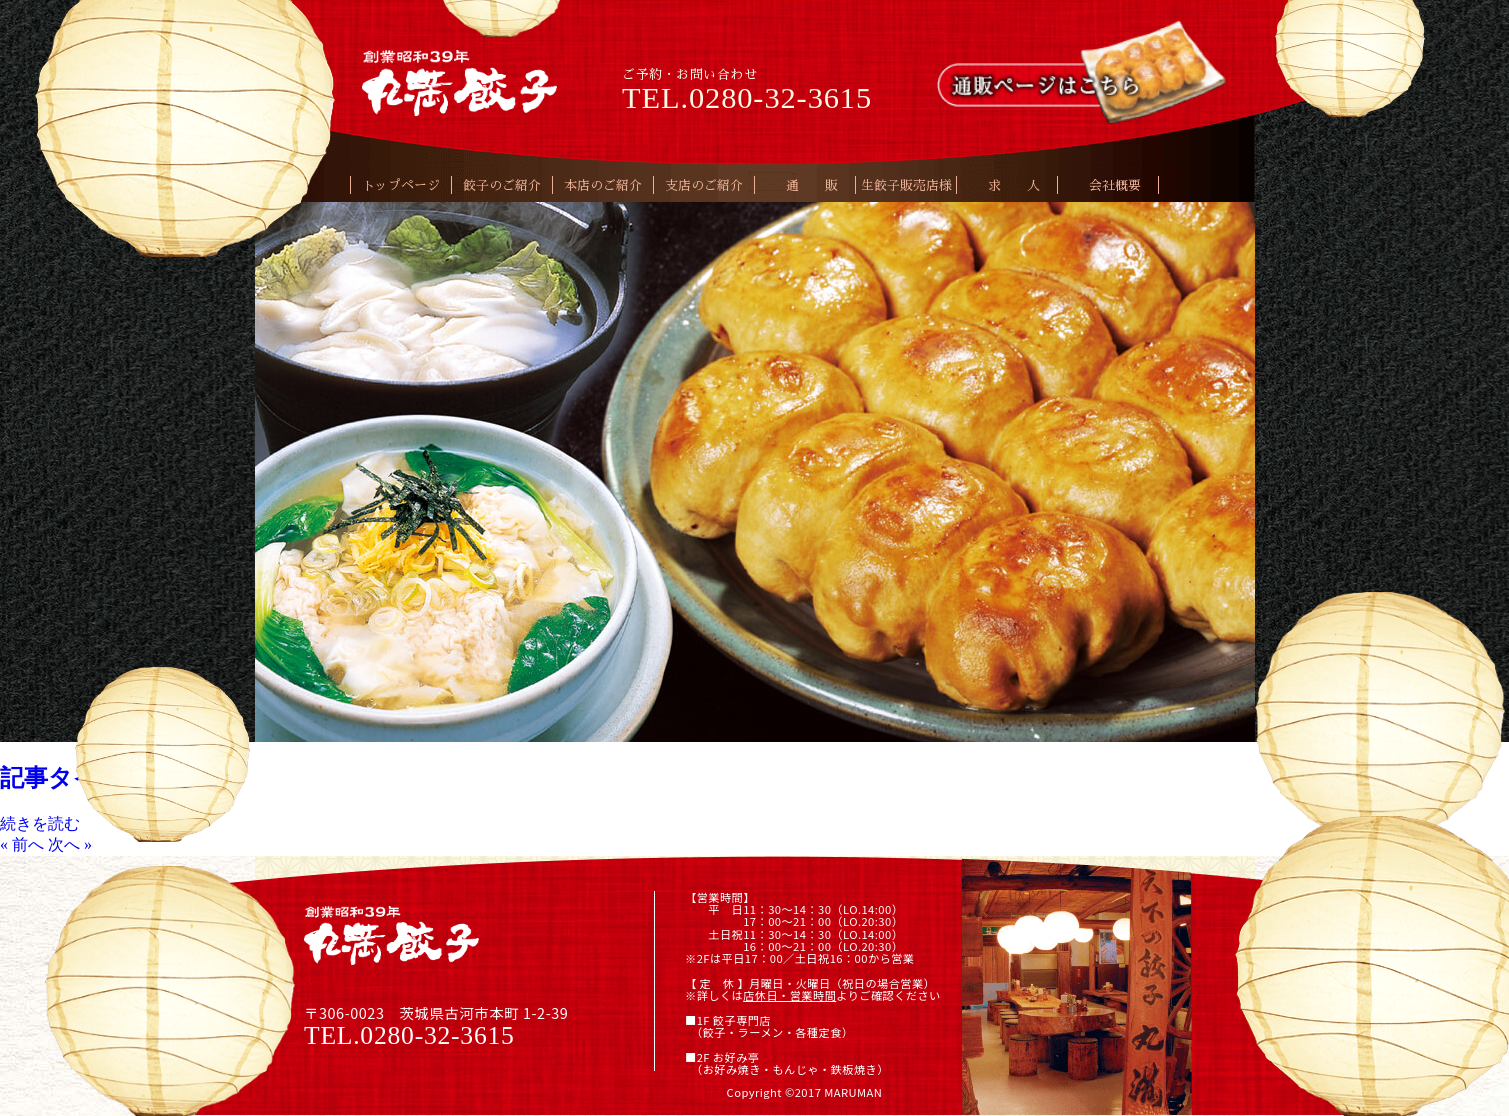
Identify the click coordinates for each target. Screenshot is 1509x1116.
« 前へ (22, 844)
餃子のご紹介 (502, 186)
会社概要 (1115, 186)
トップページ (401, 186)
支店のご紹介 (704, 186)
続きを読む (40, 823)
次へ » (70, 844)
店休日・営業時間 (789, 995)
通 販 (812, 186)
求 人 (1014, 186)
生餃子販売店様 (906, 186)
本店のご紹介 (603, 186)
